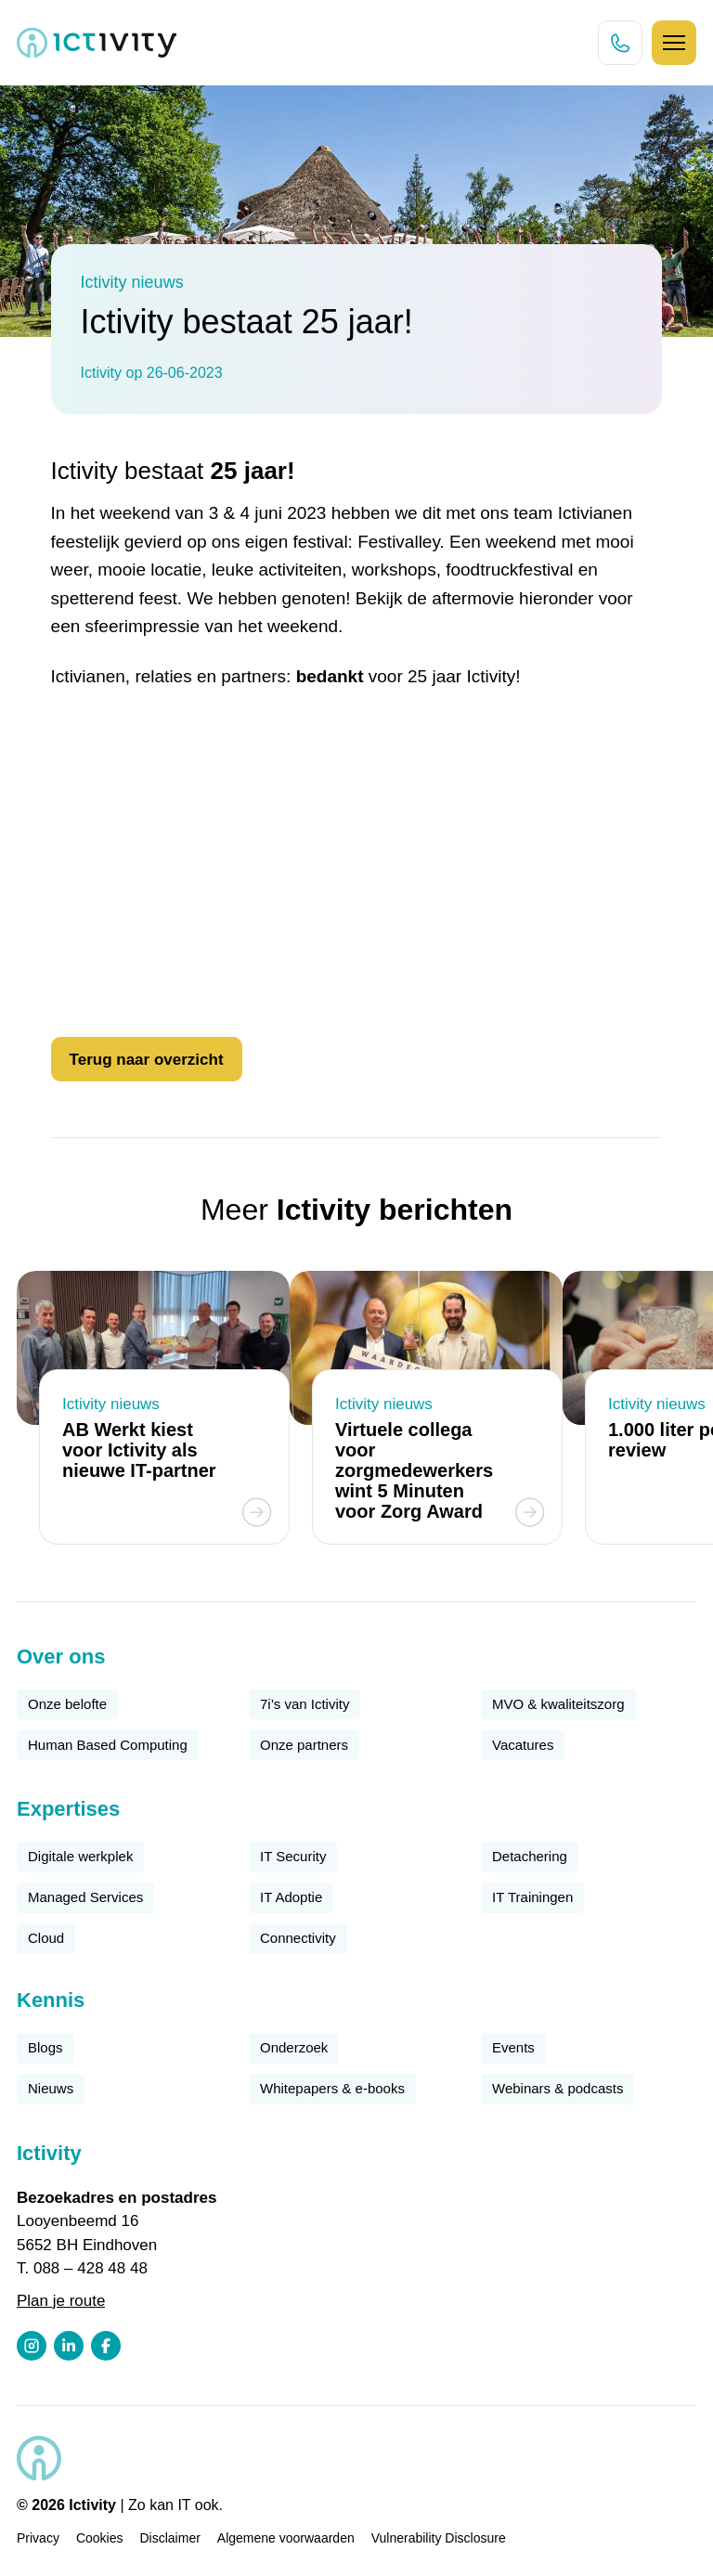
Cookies (99, 2538)
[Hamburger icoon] (674, 42)
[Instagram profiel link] (31, 2346)
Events (513, 2047)
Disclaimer (170, 2538)
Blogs (45, 2047)
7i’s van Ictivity (304, 1704)
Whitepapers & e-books (332, 2088)
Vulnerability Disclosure (438, 2538)
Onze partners (304, 1745)
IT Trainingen (532, 1897)
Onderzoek (294, 2047)
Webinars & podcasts (557, 2088)
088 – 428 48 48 (90, 2268)
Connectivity (298, 1938)
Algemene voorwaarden (286, 2538)
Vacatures (522, 1745)
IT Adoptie (291, 1897)
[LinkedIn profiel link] (69, 2346)
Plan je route (61, 2301)
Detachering (529, 1856)
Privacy (38, 2538)
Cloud (46, 1938)
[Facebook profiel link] (106, 2346)
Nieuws (50, 2088)
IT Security (293, 1856)
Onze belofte (67, 1704)
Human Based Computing (108, 1745)
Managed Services (85, 1897)
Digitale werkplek (80, 1856)
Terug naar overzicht (147, 1059)
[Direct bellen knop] (620, 42)
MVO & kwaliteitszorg (558, 1704)
